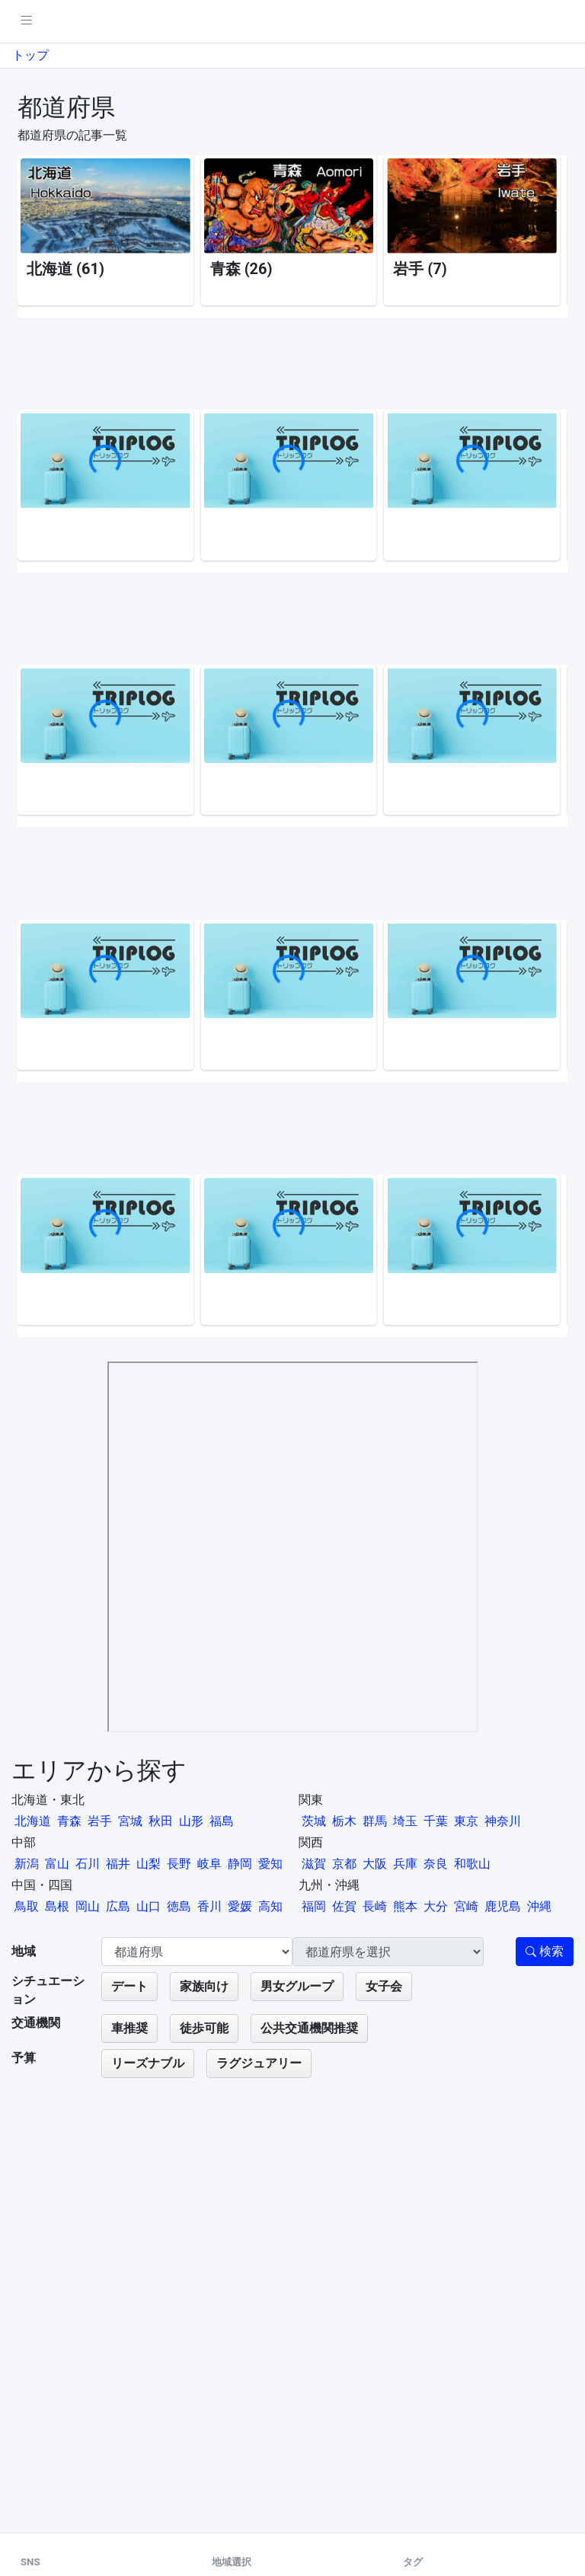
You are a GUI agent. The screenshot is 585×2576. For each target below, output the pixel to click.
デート (129, 1986)
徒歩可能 (204, 2028)
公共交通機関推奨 (309, 2028)
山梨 (148, 1863)
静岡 (240, 1863)
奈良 (436, 1863)
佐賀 (344, 1906)
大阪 (375, 1863)
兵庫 (405, 1863)
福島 (221, 1821)
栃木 (344, 1821)
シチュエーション (48, 1990)
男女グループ (297, 1986)
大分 (436, 1906)
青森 (69, 1821)
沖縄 (539, 1906)
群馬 (375, 1821)
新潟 (26, 1863)
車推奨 (129, 2028)
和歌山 (472, 1863)
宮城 (130, 1821)
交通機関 (35, 2023)
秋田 (161, 1821)
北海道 (32, 1821)
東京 (466, 1821)
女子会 (384, 1986)
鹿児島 (502, 1906)
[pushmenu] (26, 21)
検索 (545, 1951)
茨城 (314, 1821)
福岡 (314, 1906)
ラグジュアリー (259, 2063)
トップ (30, 55)
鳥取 (26, 1906)
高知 (270, 1906)
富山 (57, 1863)
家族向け (204, 1986)
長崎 (375, 1906)
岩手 (100, 1821)
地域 (23, 1951)
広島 (118, 1906)
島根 (57, 1906)
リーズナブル (147, 2063)
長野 (179, 1863)
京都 (344, 1863)
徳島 (179, 1906)
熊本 (405, 1906)
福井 (118, 1863)
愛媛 (240, 1906)
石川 (87, 1863)
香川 (209, 1906)
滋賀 (314, 1863)
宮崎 (466, 1906)
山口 (148, 1906)
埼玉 (405, 1821)
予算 (23, 2058)
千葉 (436, 1821)
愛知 (270, 1863)
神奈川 (502, 1821)
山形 (191, 1821)
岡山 (87, 1906)
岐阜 (209, 1863)
